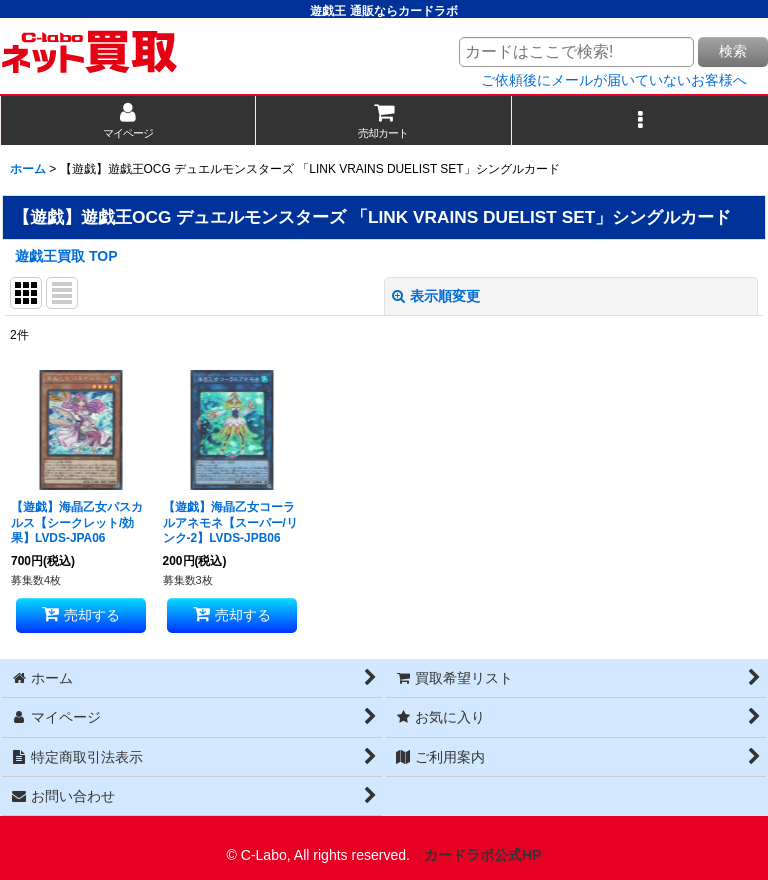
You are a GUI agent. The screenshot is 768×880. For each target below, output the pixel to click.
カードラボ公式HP (483, 855)
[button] (640, 120)
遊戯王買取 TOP (66, 256)
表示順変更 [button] (436, 296)
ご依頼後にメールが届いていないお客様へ (614, 80)
